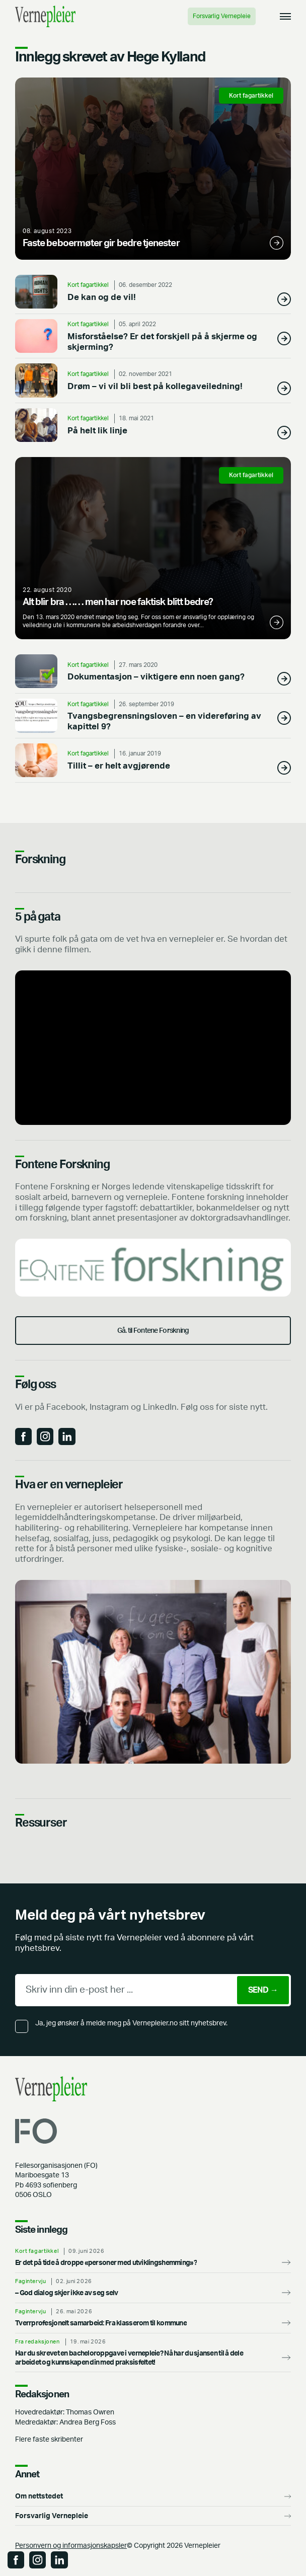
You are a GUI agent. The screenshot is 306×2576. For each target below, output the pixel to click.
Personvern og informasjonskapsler (71, 2545)
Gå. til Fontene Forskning (153, 1330)
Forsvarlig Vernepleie (222, 16)
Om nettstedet (39, 2496)
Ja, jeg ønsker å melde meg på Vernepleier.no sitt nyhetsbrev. (131, 2023)
